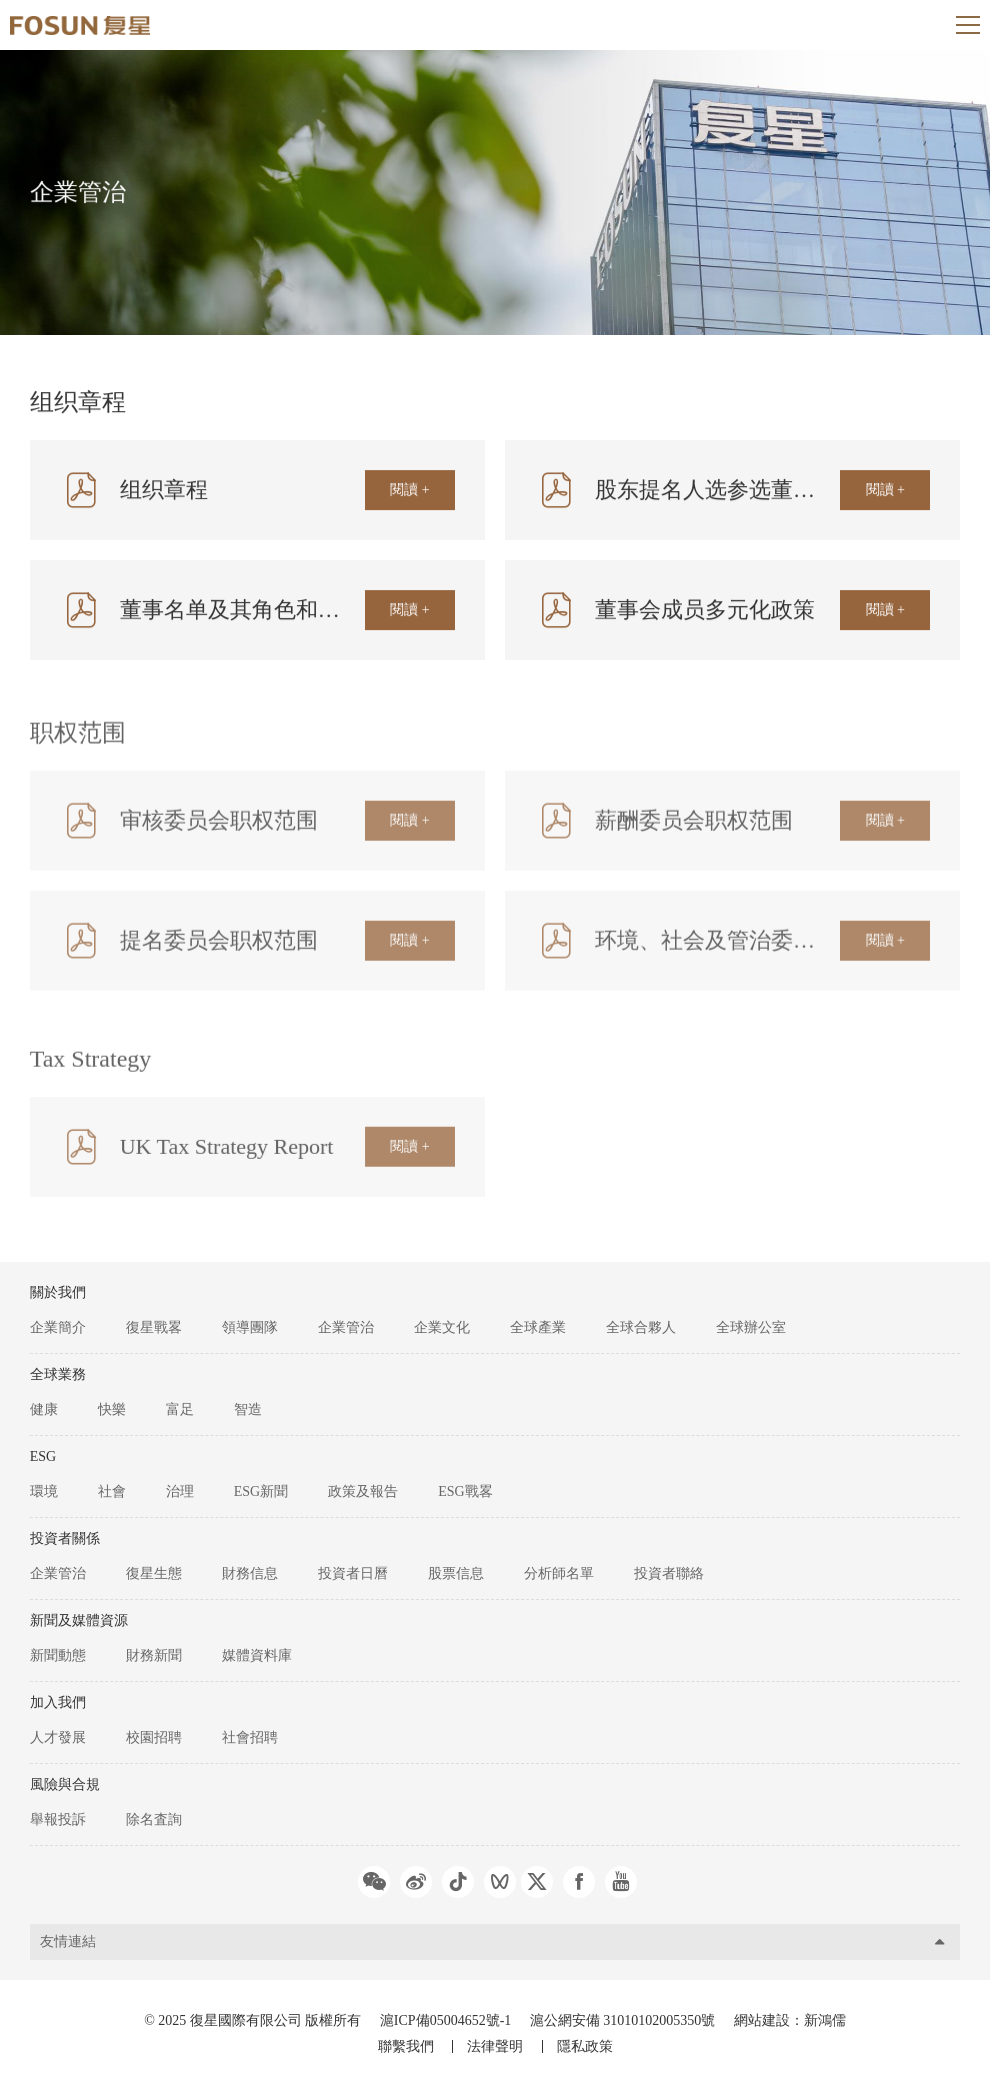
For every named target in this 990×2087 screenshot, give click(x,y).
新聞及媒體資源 (79, 1620)
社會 (112, 1491)
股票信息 (456, 1573)
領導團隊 (250, 1327)
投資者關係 (65, 1538)
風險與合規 (65, 1784)
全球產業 (538, 1327)
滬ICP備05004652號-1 (445, 2020)
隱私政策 (585, 2046)
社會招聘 (250, 1737)
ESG (43, 1456)
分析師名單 (559, 1573)
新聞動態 (58, 1655)
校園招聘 (154, 1737)
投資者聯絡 (669, 1573)
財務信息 (250, 1573)
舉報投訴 (58, 1819)
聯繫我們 (406, 2046)
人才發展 (58, 1737)
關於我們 (58, 1292)
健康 (44, 1409)
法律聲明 (495, 2046)
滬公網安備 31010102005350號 (624, 2020)
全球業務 (58, 1374)
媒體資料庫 (257, 1655)
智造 (248, 1409)
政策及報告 (363, 1491)
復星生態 (154, 1573)
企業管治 (346, 1327)
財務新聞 (154, 1655)
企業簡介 (58, 1327)
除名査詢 (154, 1819)
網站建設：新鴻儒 (790, 2020)
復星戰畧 (154, 1327)
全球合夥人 (641, 1327)
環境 (44, 1491)
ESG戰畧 (465, 1491)
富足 (180, 1409)
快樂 (112, 1409)
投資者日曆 (353, 1573)
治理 (180, 1491)
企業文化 (442, 1327)
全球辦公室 (751, 1327)
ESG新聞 (261, 1491)
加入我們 (58, 1702)
